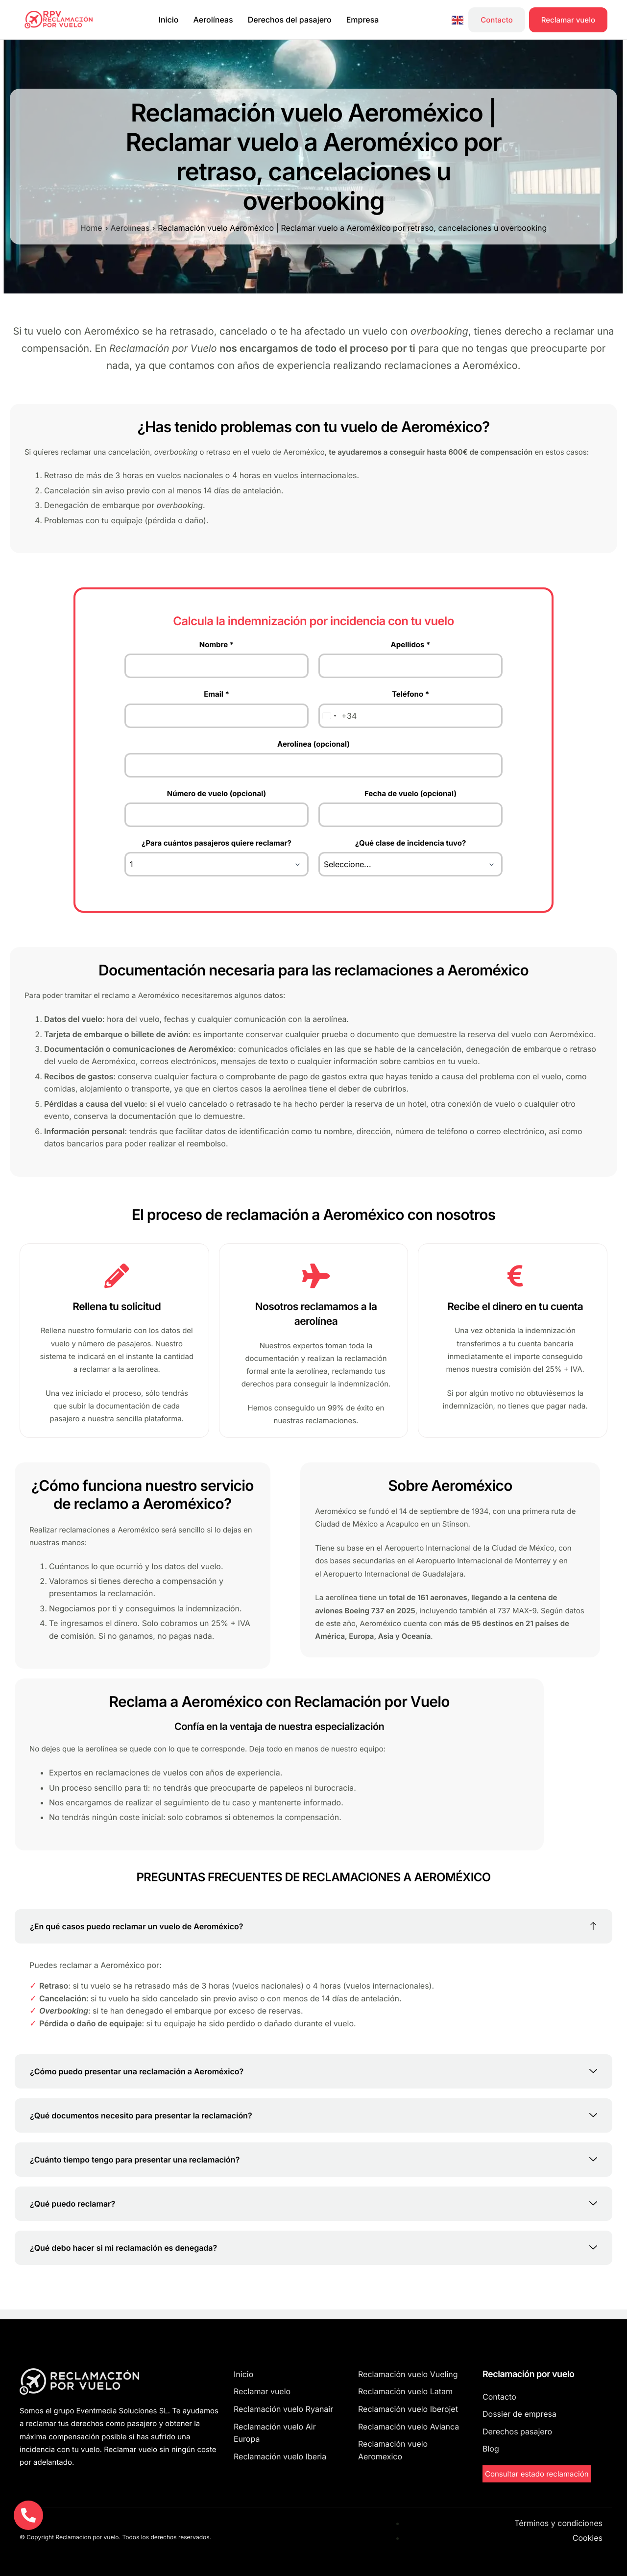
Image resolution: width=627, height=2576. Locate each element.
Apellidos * (411, 644)
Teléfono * (410, 694)
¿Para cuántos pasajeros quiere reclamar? (216, 843)
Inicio (169, 19)
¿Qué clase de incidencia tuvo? (410, 843)
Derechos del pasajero (290, 19)
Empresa (362, 19)
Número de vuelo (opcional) (216, 793)
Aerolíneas (213, 19)
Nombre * (216, 644)
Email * (216, 694)
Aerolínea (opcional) (313, 744)
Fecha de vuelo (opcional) (410, 793)
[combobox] (338, 716)
